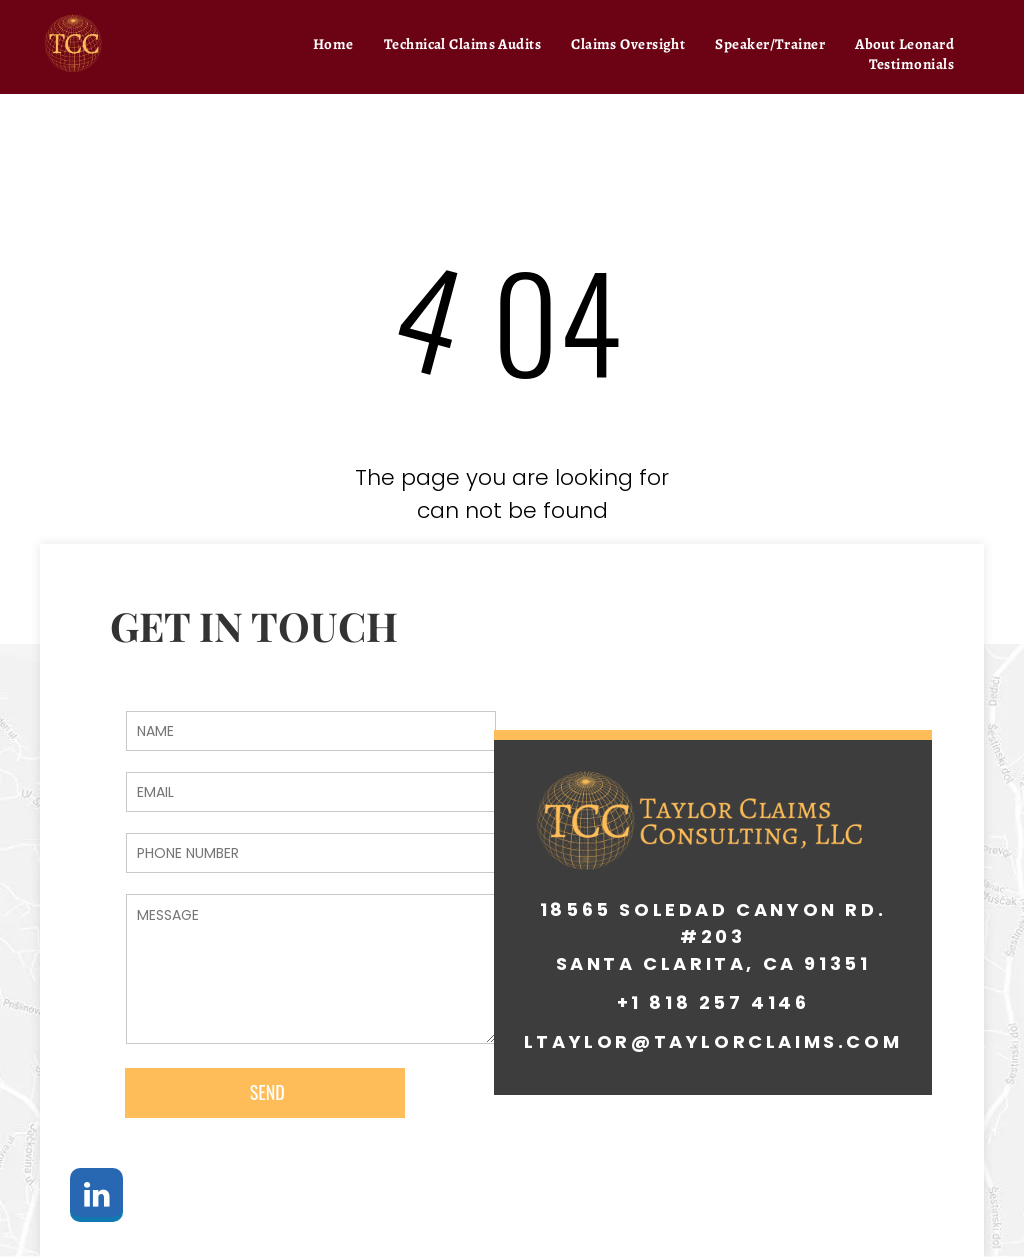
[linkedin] (96, 1197)
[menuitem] (333, 44)
